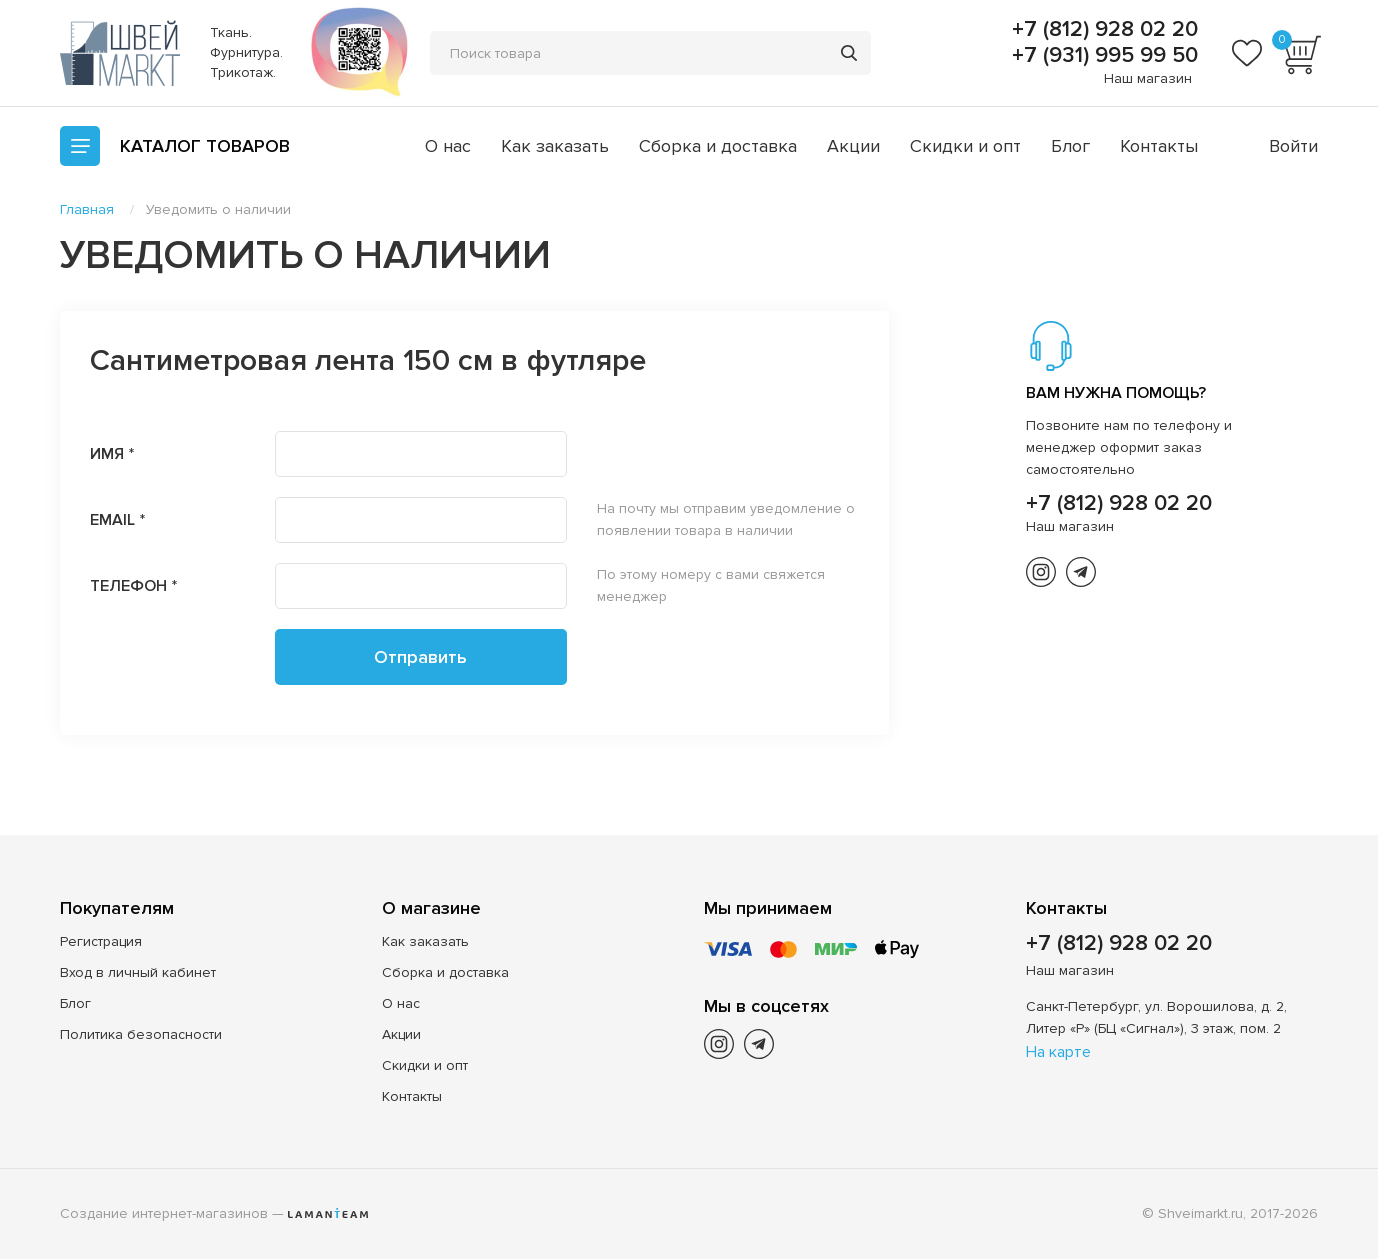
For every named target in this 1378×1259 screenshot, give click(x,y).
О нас (448, 146)
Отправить (420, 657)
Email (112, 520)
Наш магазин (1148, 78)
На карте (1058, 1052)
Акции (853, 146)
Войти (1293, 146)
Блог (1070, 146)
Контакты (1159, 146)
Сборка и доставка (718, 146)
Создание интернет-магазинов (164, 1213)
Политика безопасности (141, 1034)
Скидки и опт (965, 146)
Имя (107, 454)
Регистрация (101, 941)
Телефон (128, 586)
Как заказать (555, 146)
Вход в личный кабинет (138, 972)
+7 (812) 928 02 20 (1102, 30)
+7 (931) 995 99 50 (1102, 56)
